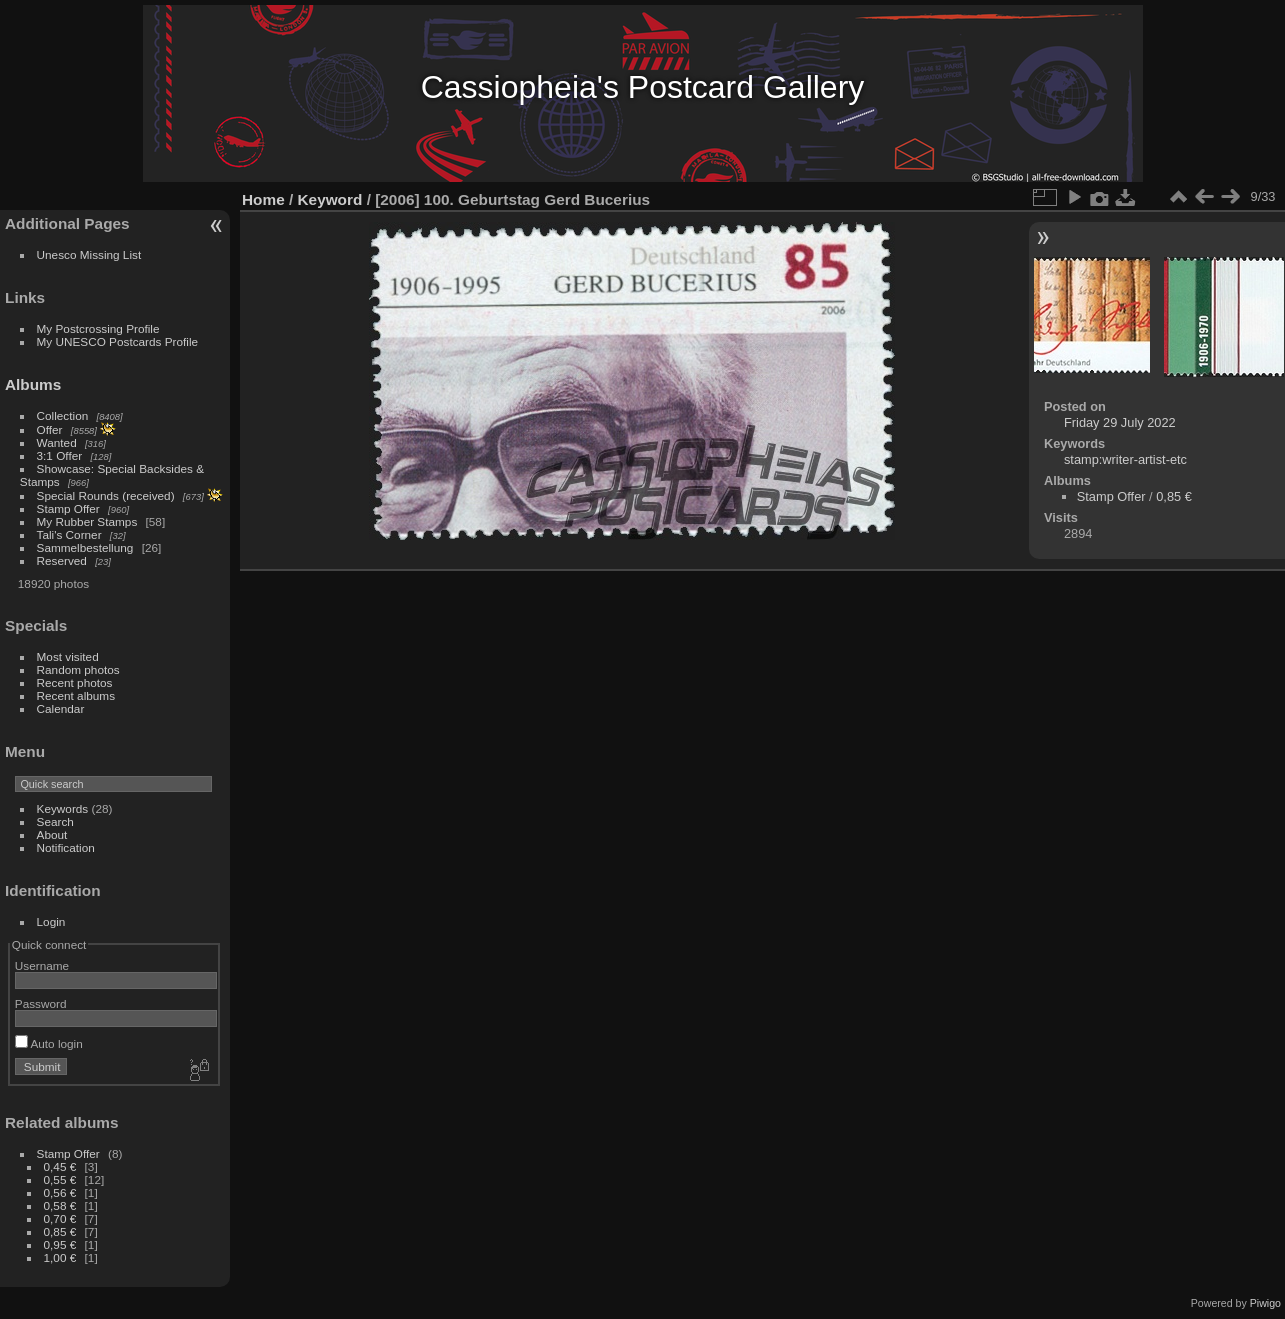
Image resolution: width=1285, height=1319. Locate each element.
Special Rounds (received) (106, 495)
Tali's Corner (69, 534)
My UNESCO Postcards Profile (118, 341)
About (52, 834)
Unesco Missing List (89, 254)
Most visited (68, 656)
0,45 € (60, 1166)
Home (263, 199)
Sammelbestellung (85, 547)
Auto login (49, 1043)
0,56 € (60, 1192)
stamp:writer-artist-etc (1125, 459)
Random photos (78, 669)
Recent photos (75, 682)
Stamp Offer (68, 508)
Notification (66, 847)
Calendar (61, 708)
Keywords (63, 808)
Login (51, 921)
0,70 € (60, 1218)
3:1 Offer (60, 455)
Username (42, 965)
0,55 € (60, 1179)
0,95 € (60, 1244)
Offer (50, 429)
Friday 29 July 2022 (1120, 422)
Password (41, 1003)
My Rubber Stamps (87, 521)
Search (55, 821)
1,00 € (60, 1257)
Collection (63, 415)
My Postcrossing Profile (98, 328)
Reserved (62, 560)
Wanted (57, 442)
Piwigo (1265, 1303)
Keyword (330, 199)
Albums (33, 384)
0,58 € (60, 1205)
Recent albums (76, 695)
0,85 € (60, 1231)
